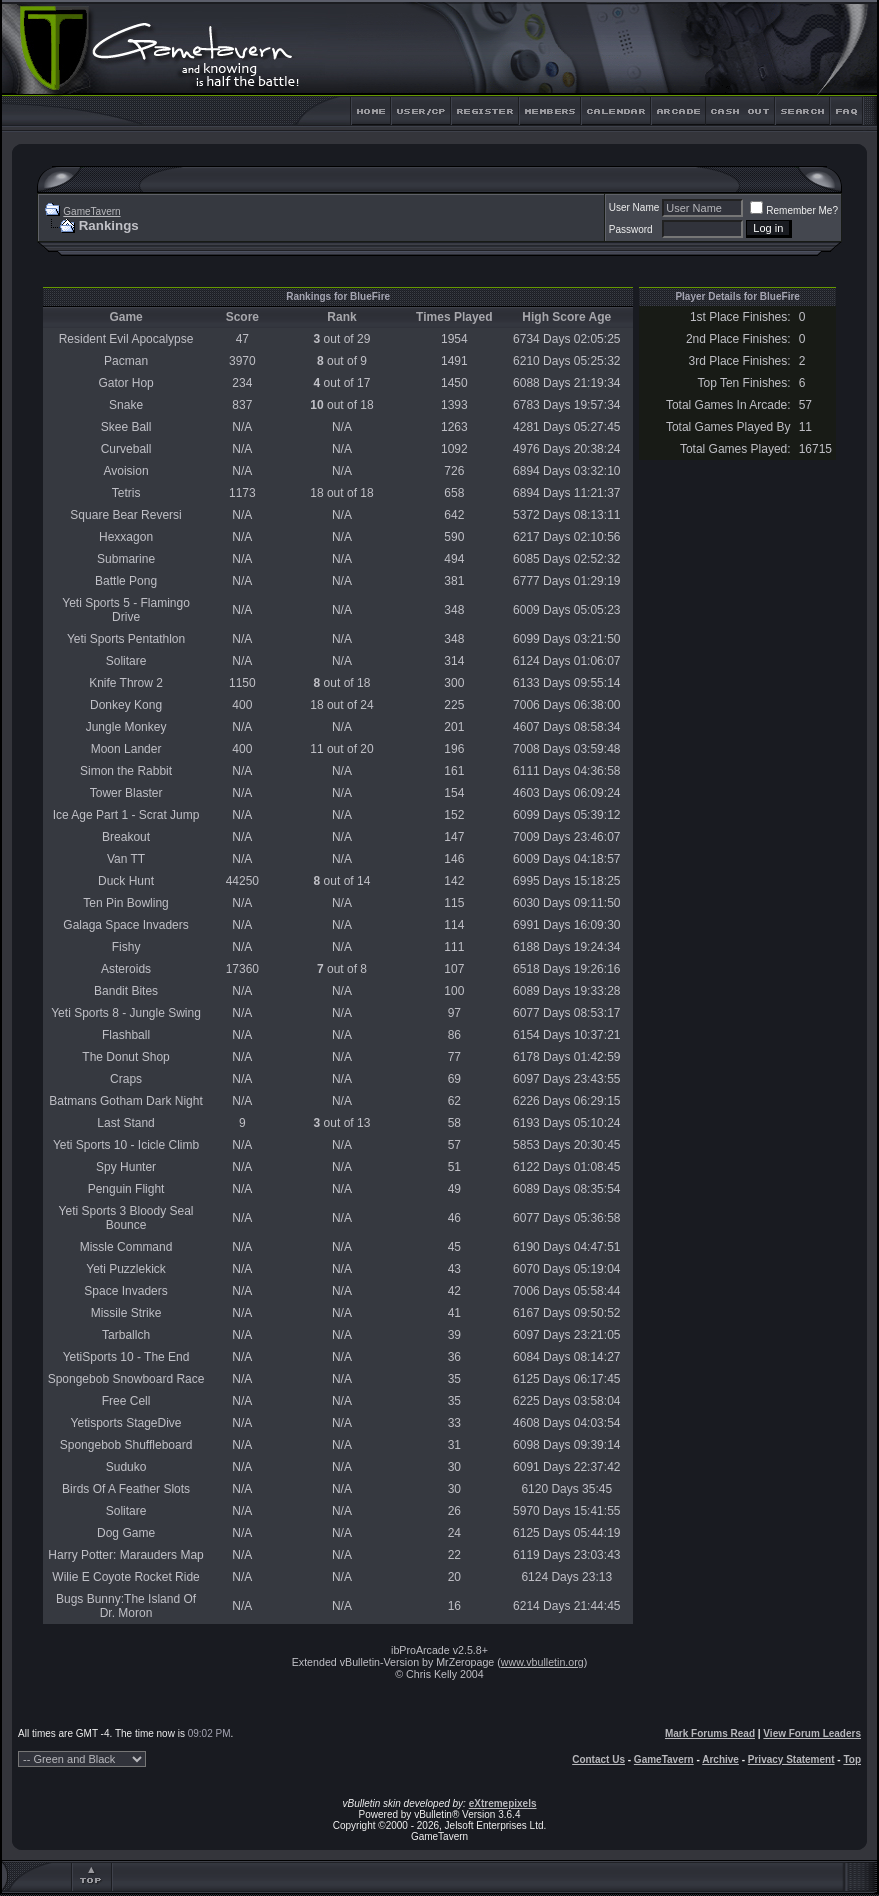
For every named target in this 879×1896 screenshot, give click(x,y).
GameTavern (91, 211)
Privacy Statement (791, 1759)
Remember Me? (794, 210)
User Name (634, 207)
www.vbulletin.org (542, 1662)
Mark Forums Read (710, 1733)
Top (852, 1759)
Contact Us (598, 1759)
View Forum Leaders (812, 1733)
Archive (720, 1759)
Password (631, 229)
